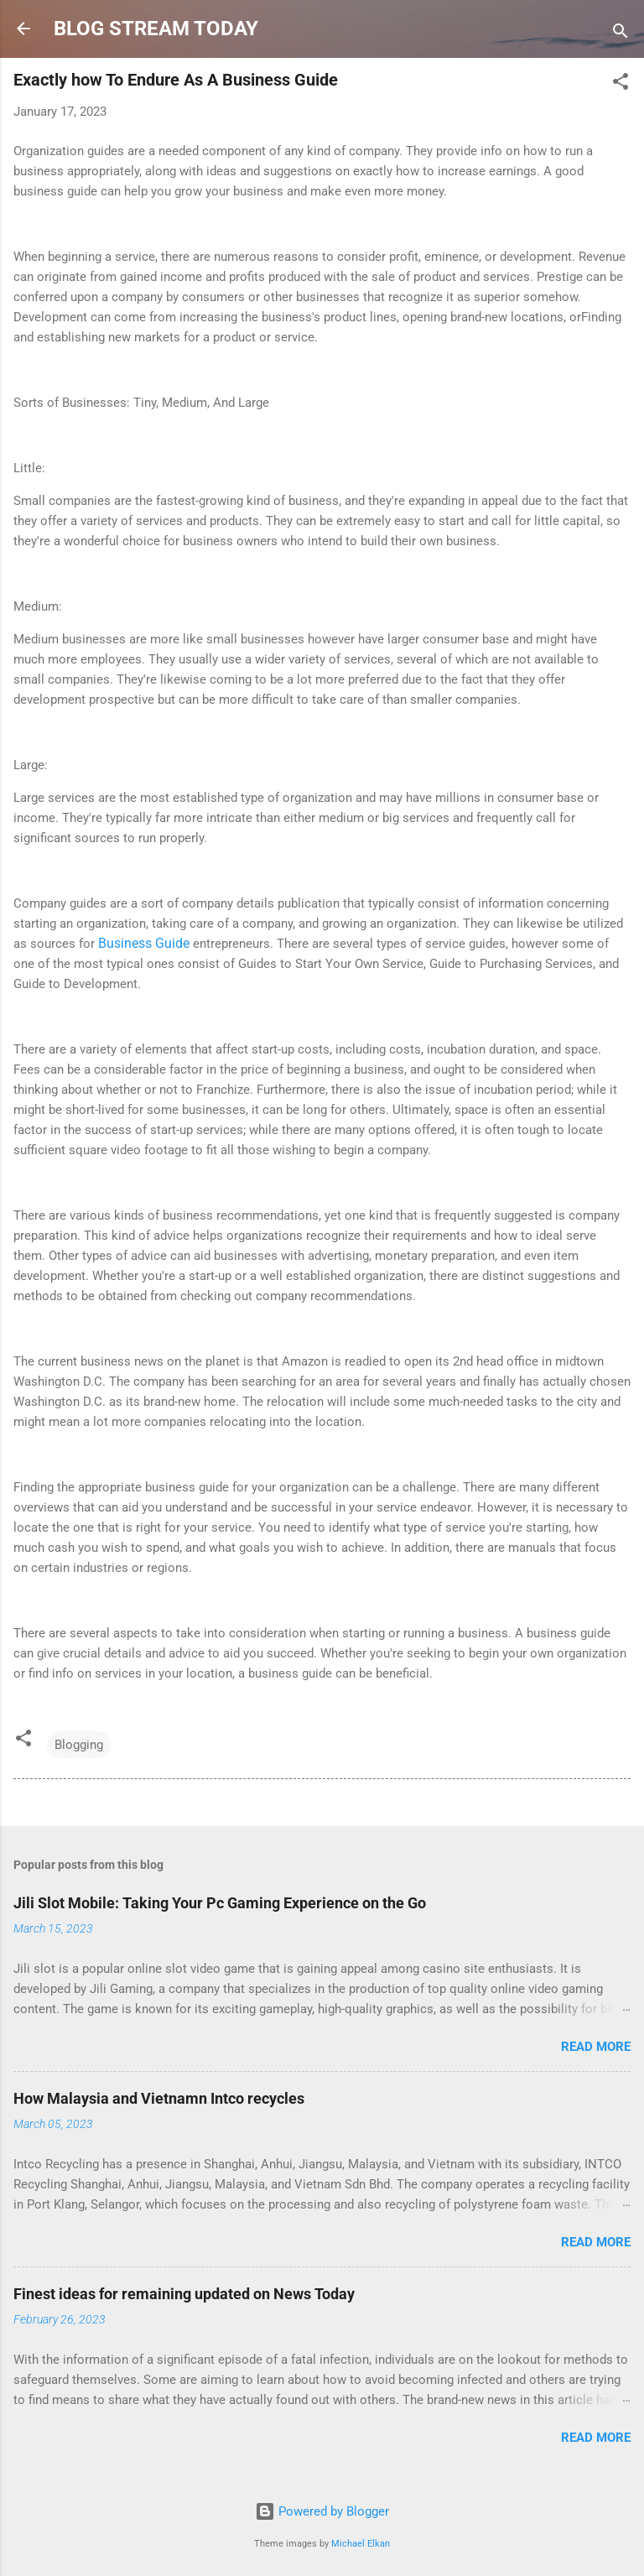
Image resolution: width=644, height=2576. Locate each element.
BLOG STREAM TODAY (156, 28)
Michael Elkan (360, 2543)
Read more (596, 2046)
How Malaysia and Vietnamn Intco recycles (158, 2098)
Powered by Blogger (322, 2511)
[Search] (620, 34)
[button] (620, 84)
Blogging (79, 1744)
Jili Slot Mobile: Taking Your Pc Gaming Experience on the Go (219, 1903)
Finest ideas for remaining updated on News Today (184, 2294)
